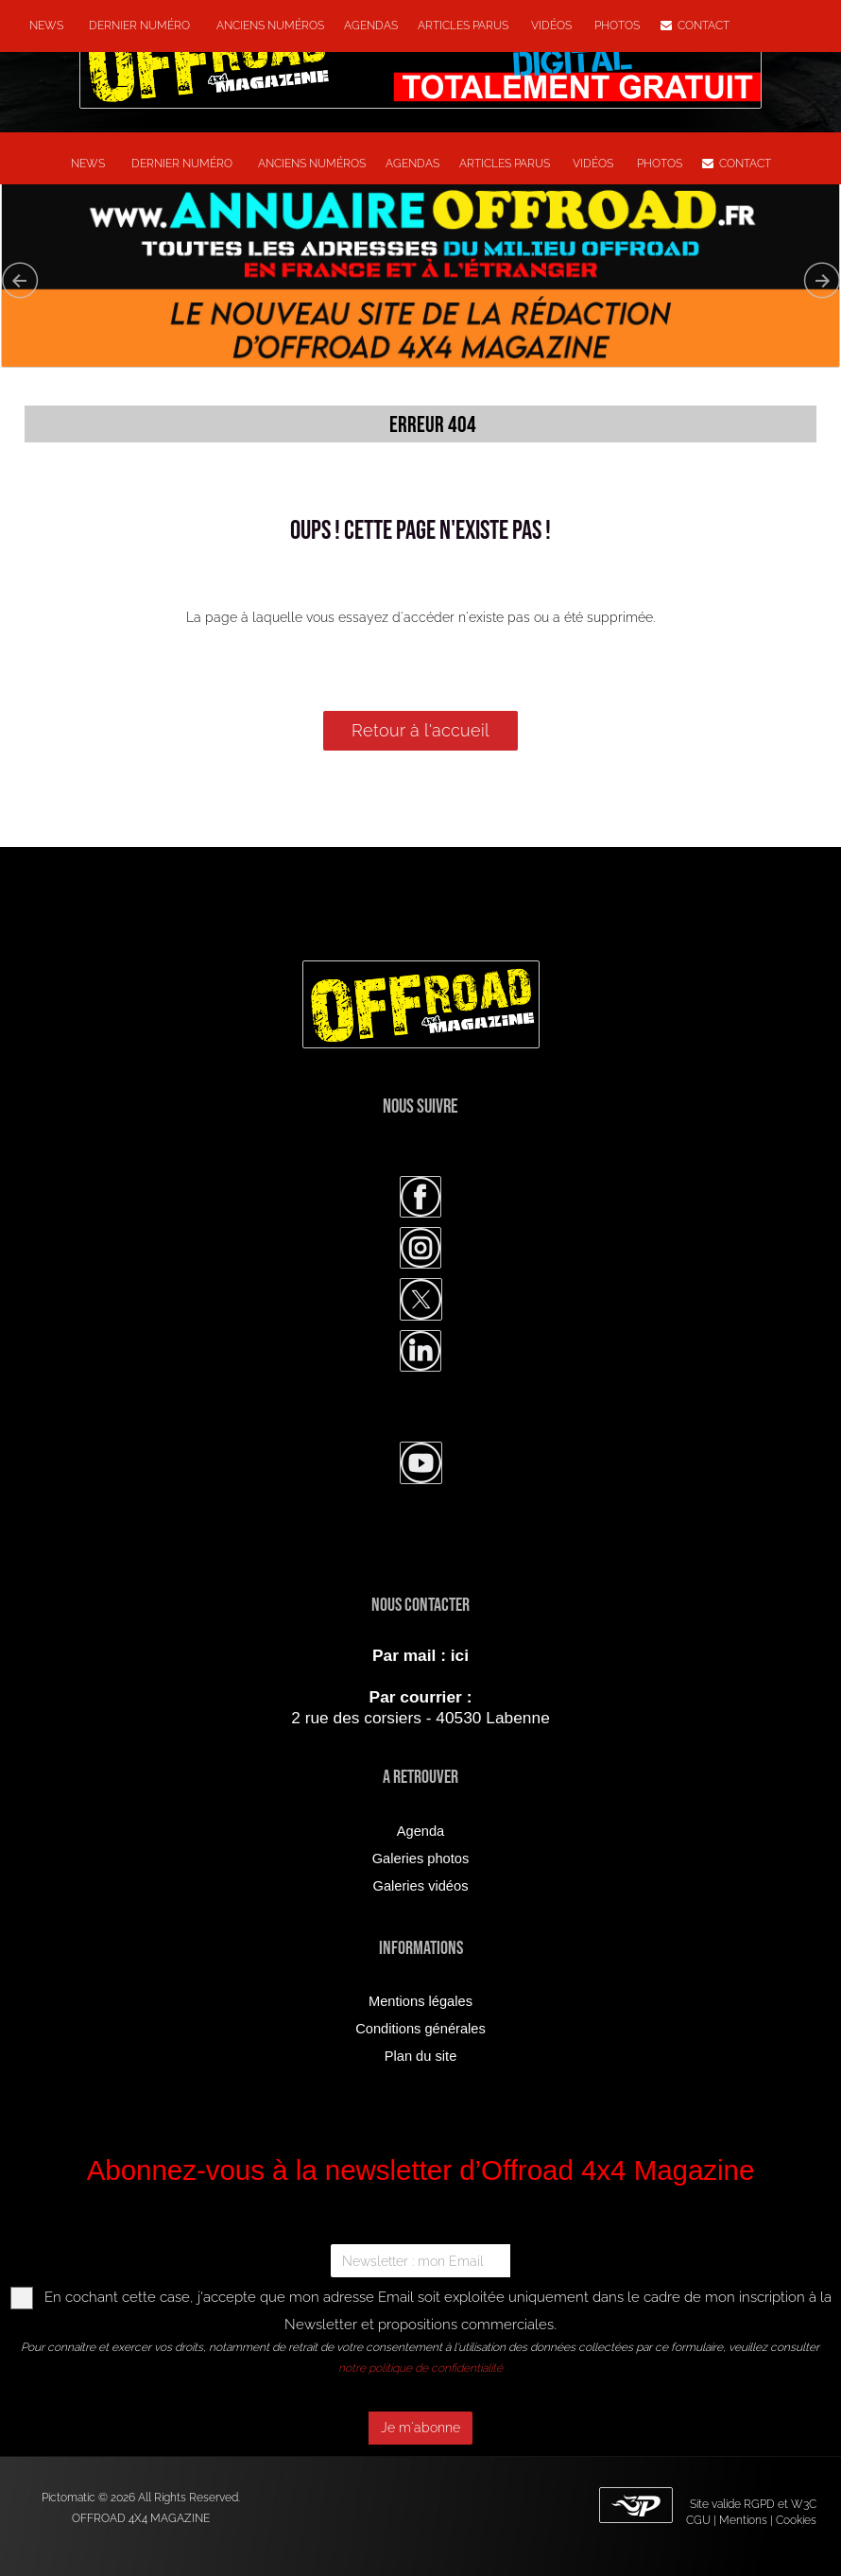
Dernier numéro (136, 25)
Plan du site (421, 2056)
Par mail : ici (420, 1655)
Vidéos (553, 25)
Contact (695, 25)
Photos (617, 25)
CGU (698, 2520)
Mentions (743, 2520)
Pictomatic (70, 2497)
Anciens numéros (267, 25)
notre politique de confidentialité (420, 2368)
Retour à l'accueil (420, 730)
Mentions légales (420, 2001)
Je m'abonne (420, 2427)
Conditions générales (420, 2028)
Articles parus (464, 25)
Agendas (371, 25)
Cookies (796, 2520)
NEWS (46, 25)
